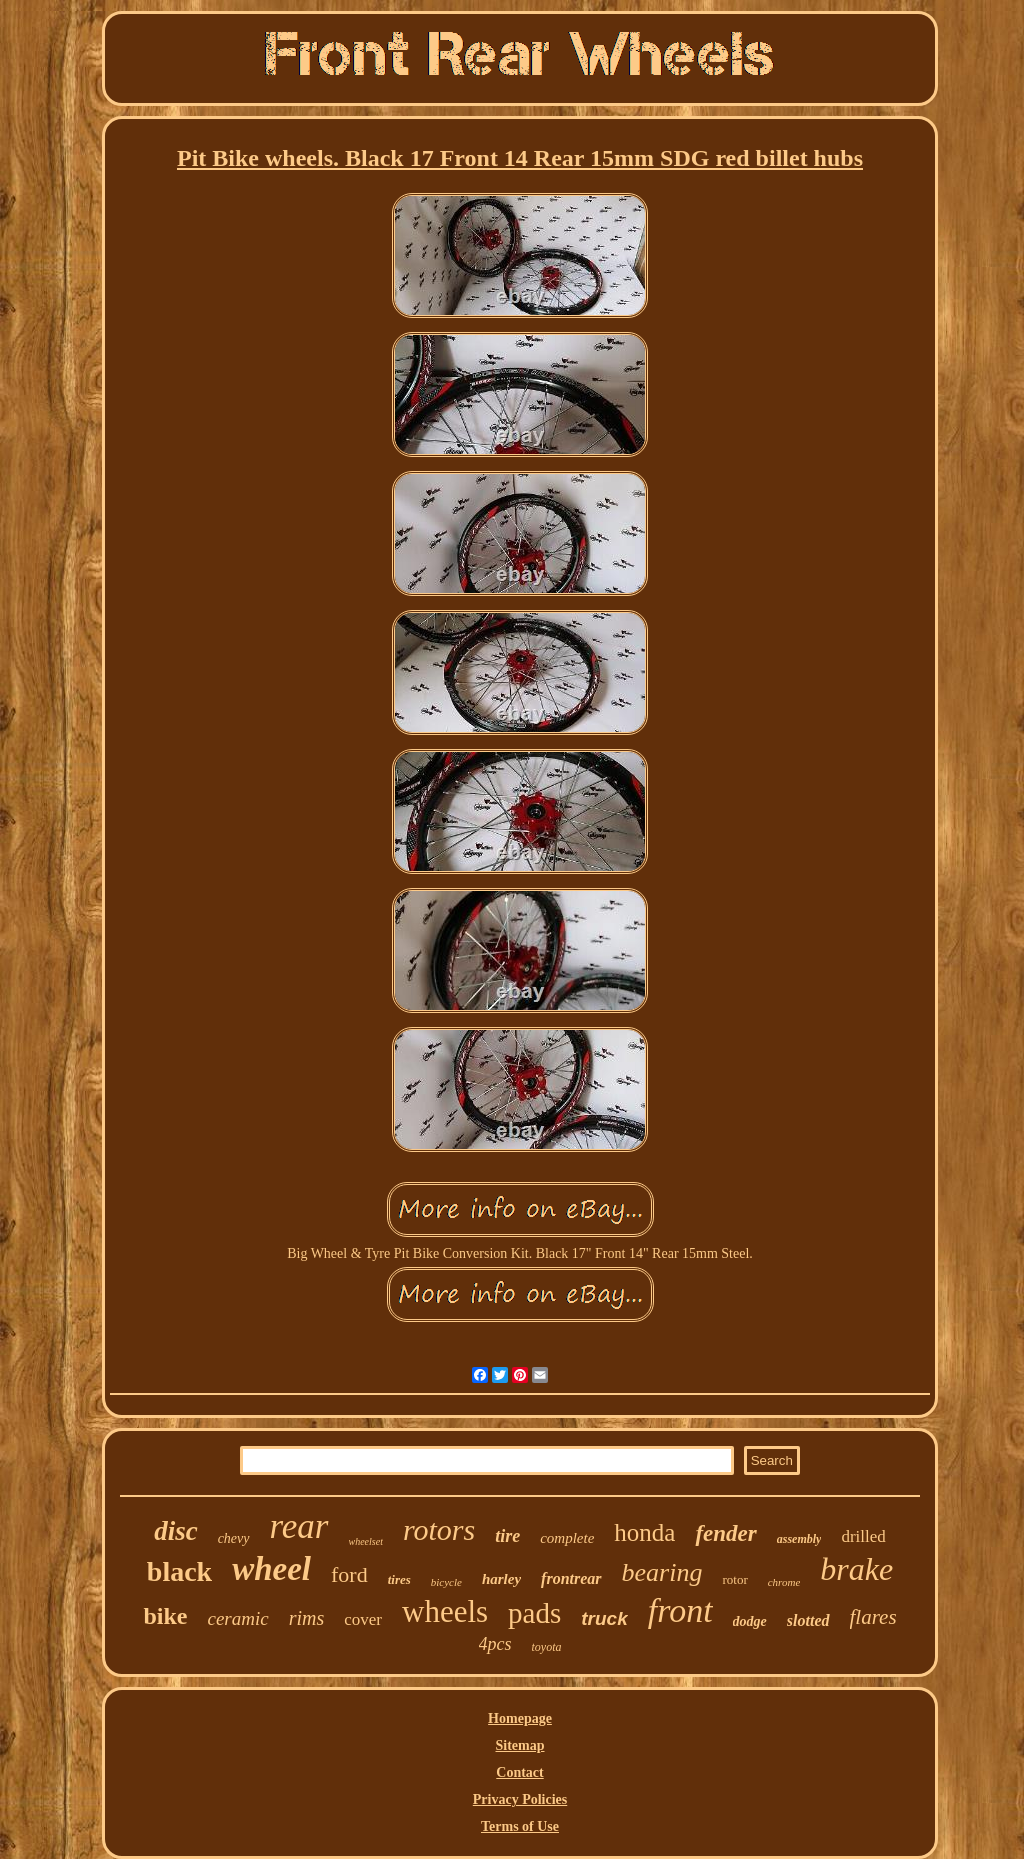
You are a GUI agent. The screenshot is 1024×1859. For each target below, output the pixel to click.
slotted (808, 1620)
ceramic (237, 1618)
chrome (784, 1582)
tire (507, 1536)
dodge (750, 1621)
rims (307, 1618)
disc (176, 1531)
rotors (439, 1529)
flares (873, 1617)
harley (501, 1579)
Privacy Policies (520, 1799)
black (179, 1571)
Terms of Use (520, 1826)
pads (534, 1613)
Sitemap (520, 1745)
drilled (863, 1536)
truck (604, 1618)
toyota (547, 1647)
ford (349, 1574)
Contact (519, 1772)
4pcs (495, 1644)
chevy (234, 1538)
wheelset (366, 1541)
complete (567, 1538)
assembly (799, 1539)
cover (363, 1619)
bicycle (446, 1582)
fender (725, 1533)
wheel (271, 1569)
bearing (662, 1572)
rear (299, 1526)
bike (165, 1616)
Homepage (520, 1718)
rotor (734, 1579)
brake (856, 1569)
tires (399, 1579)
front (680, 1610)
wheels (445, 1611)
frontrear (571, 1578)
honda (644, 1532)
